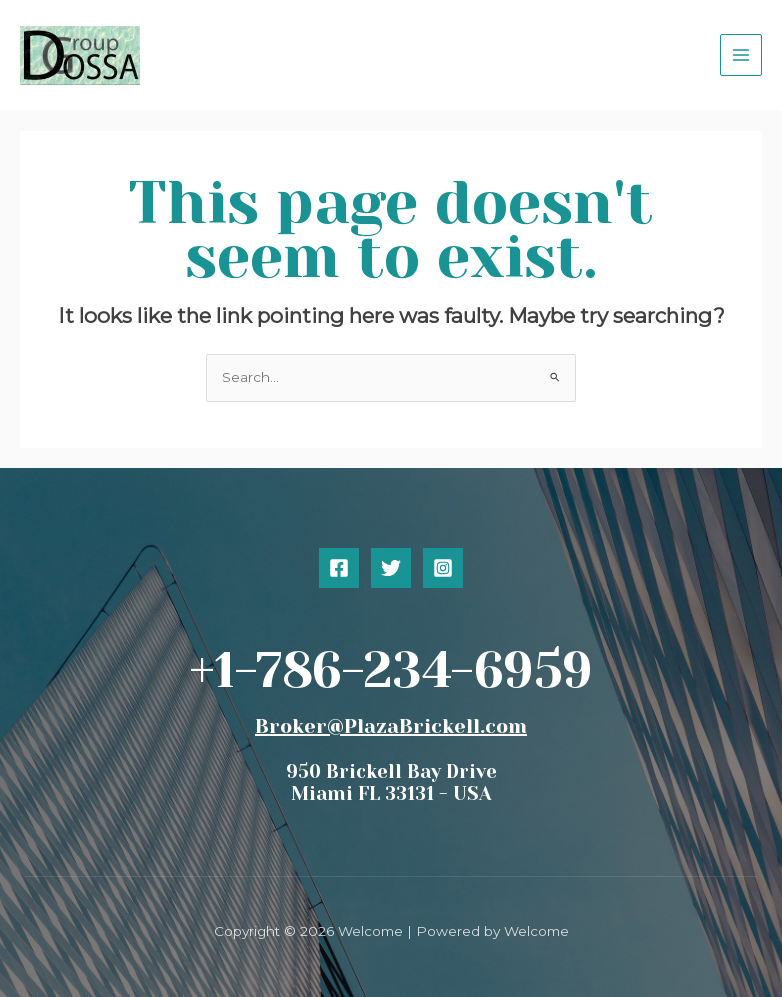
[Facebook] (339, 568)
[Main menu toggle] (741, 55)
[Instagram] (443, 568)
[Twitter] (391, 568)
